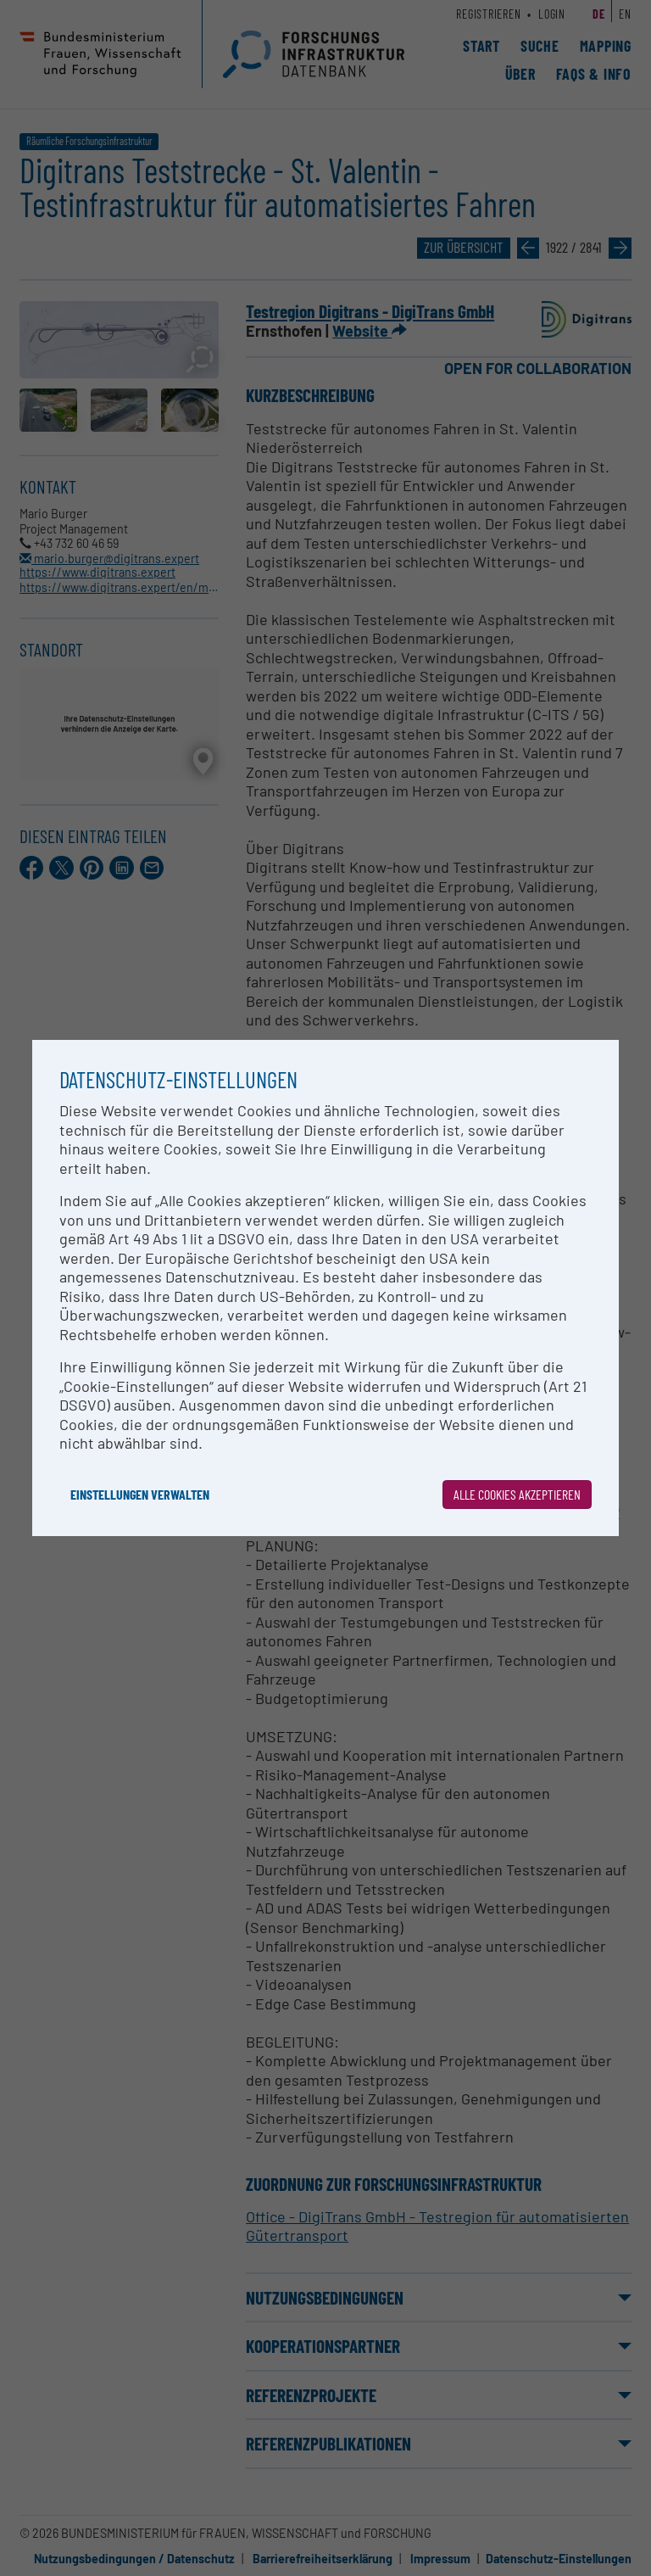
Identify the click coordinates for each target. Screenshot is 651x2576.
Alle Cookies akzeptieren (517, 1494)
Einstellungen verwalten (139, 1494)
